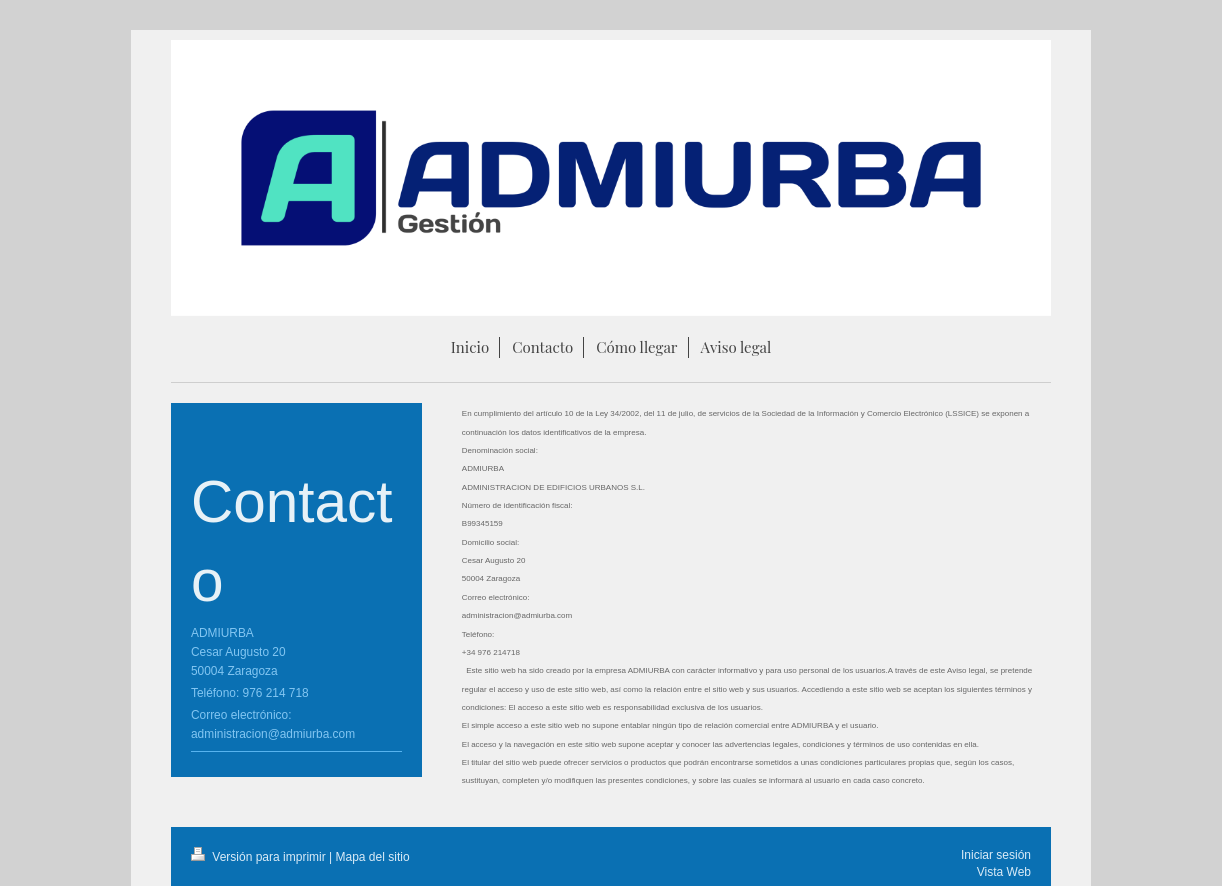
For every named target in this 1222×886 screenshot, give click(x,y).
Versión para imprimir (260, 857)
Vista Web (1004, 872)
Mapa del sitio (373, 857)
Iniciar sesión (996, 855)
